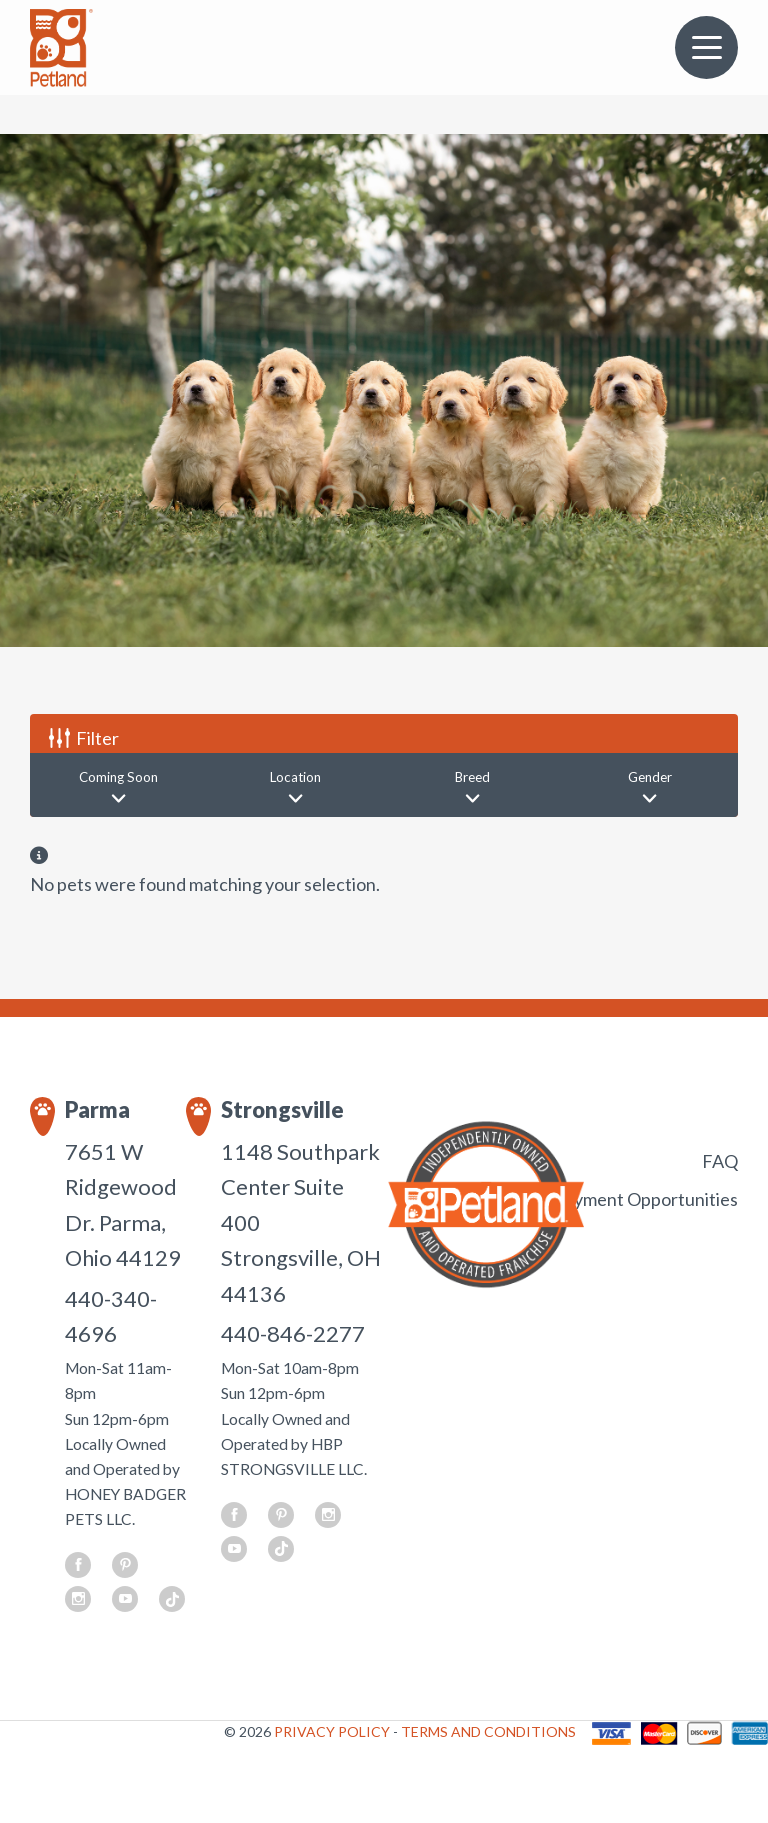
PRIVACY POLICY (333, 1731)
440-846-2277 (293, 1333)
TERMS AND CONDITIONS (488, 1731)
